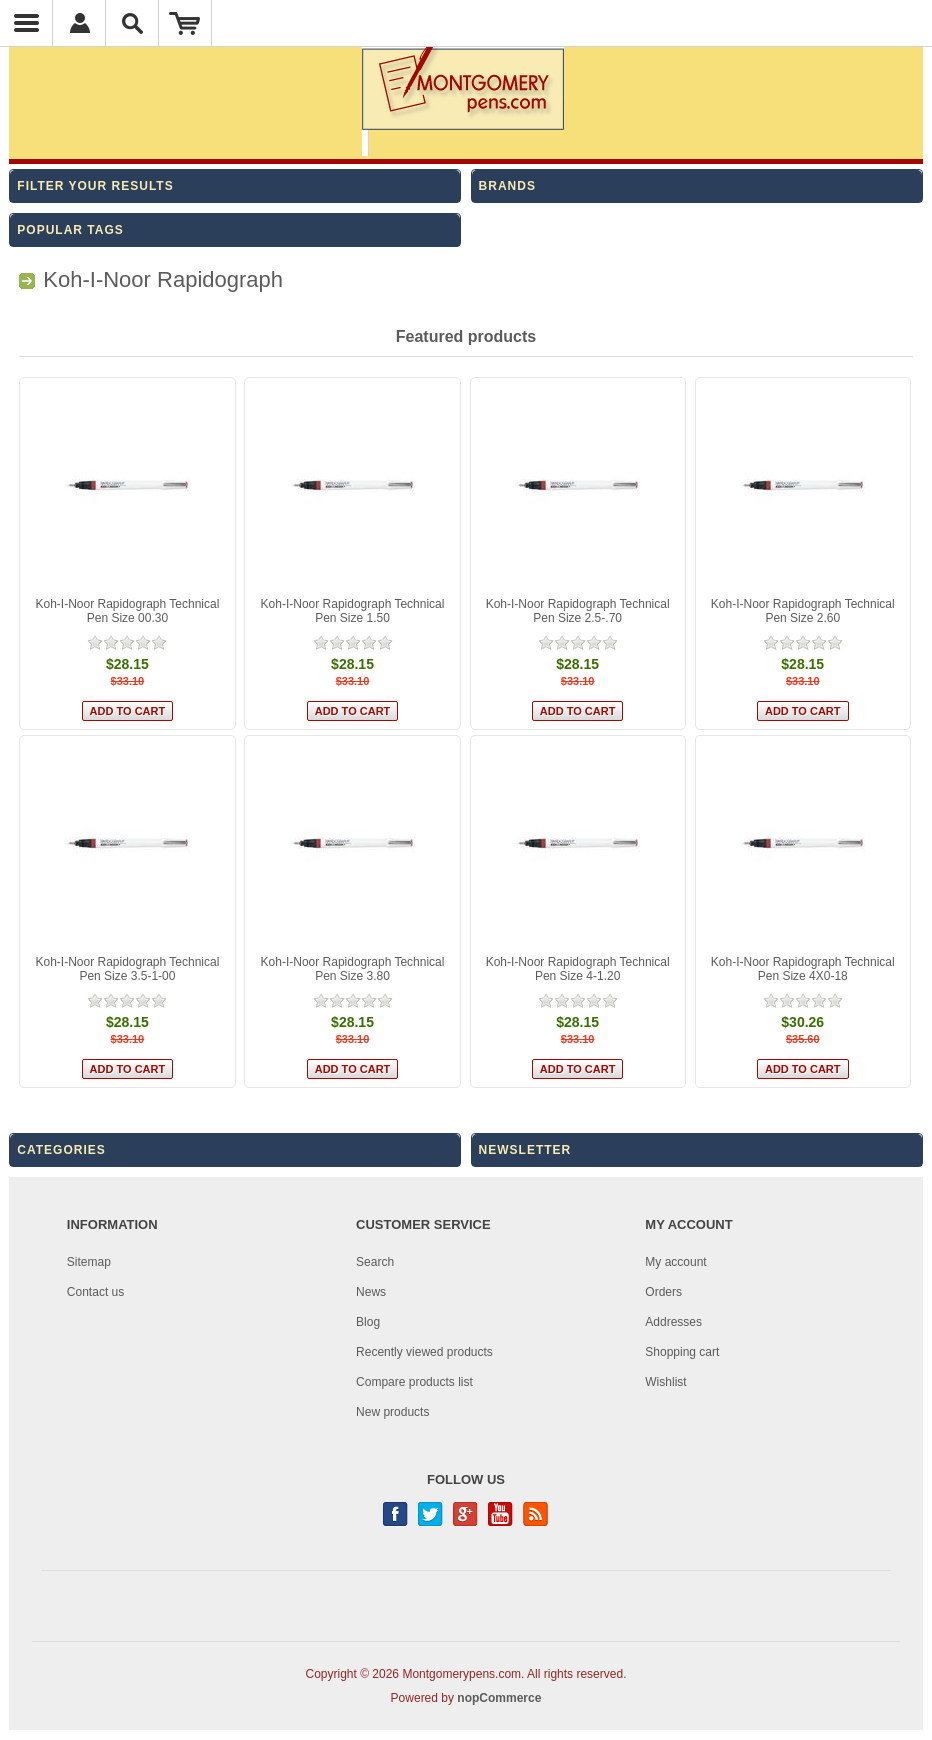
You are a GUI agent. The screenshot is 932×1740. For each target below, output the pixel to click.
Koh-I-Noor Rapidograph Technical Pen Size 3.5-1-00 (127, 969)
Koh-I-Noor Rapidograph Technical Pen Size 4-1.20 (578, 969)
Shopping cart (682, 1352)
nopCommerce (499, 1698)
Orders (663, 1292)
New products (392, 1412)
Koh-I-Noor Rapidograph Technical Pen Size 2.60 (803, 611)
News (371, 1292)
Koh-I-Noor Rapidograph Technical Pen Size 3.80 (353, 969)
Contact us (95, 1292)
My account (675, 1262)
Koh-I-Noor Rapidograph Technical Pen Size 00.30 (127, 611)
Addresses (673, 1322)
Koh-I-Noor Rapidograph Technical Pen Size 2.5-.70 (578, 611)
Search (375, 1262)
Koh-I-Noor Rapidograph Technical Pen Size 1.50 (353, 611)
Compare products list (414, 1382)
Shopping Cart (185, 23)
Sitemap (89, 1262)
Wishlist (665, 1382)
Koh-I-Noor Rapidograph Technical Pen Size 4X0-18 (803, 969)
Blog (368, 1322)
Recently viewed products (424, 1352)
